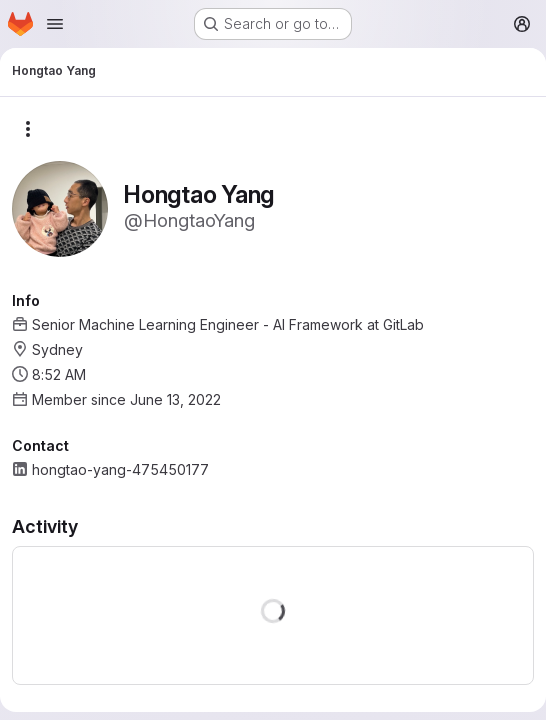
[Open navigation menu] (55, 24)
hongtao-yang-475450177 (120, 469)
